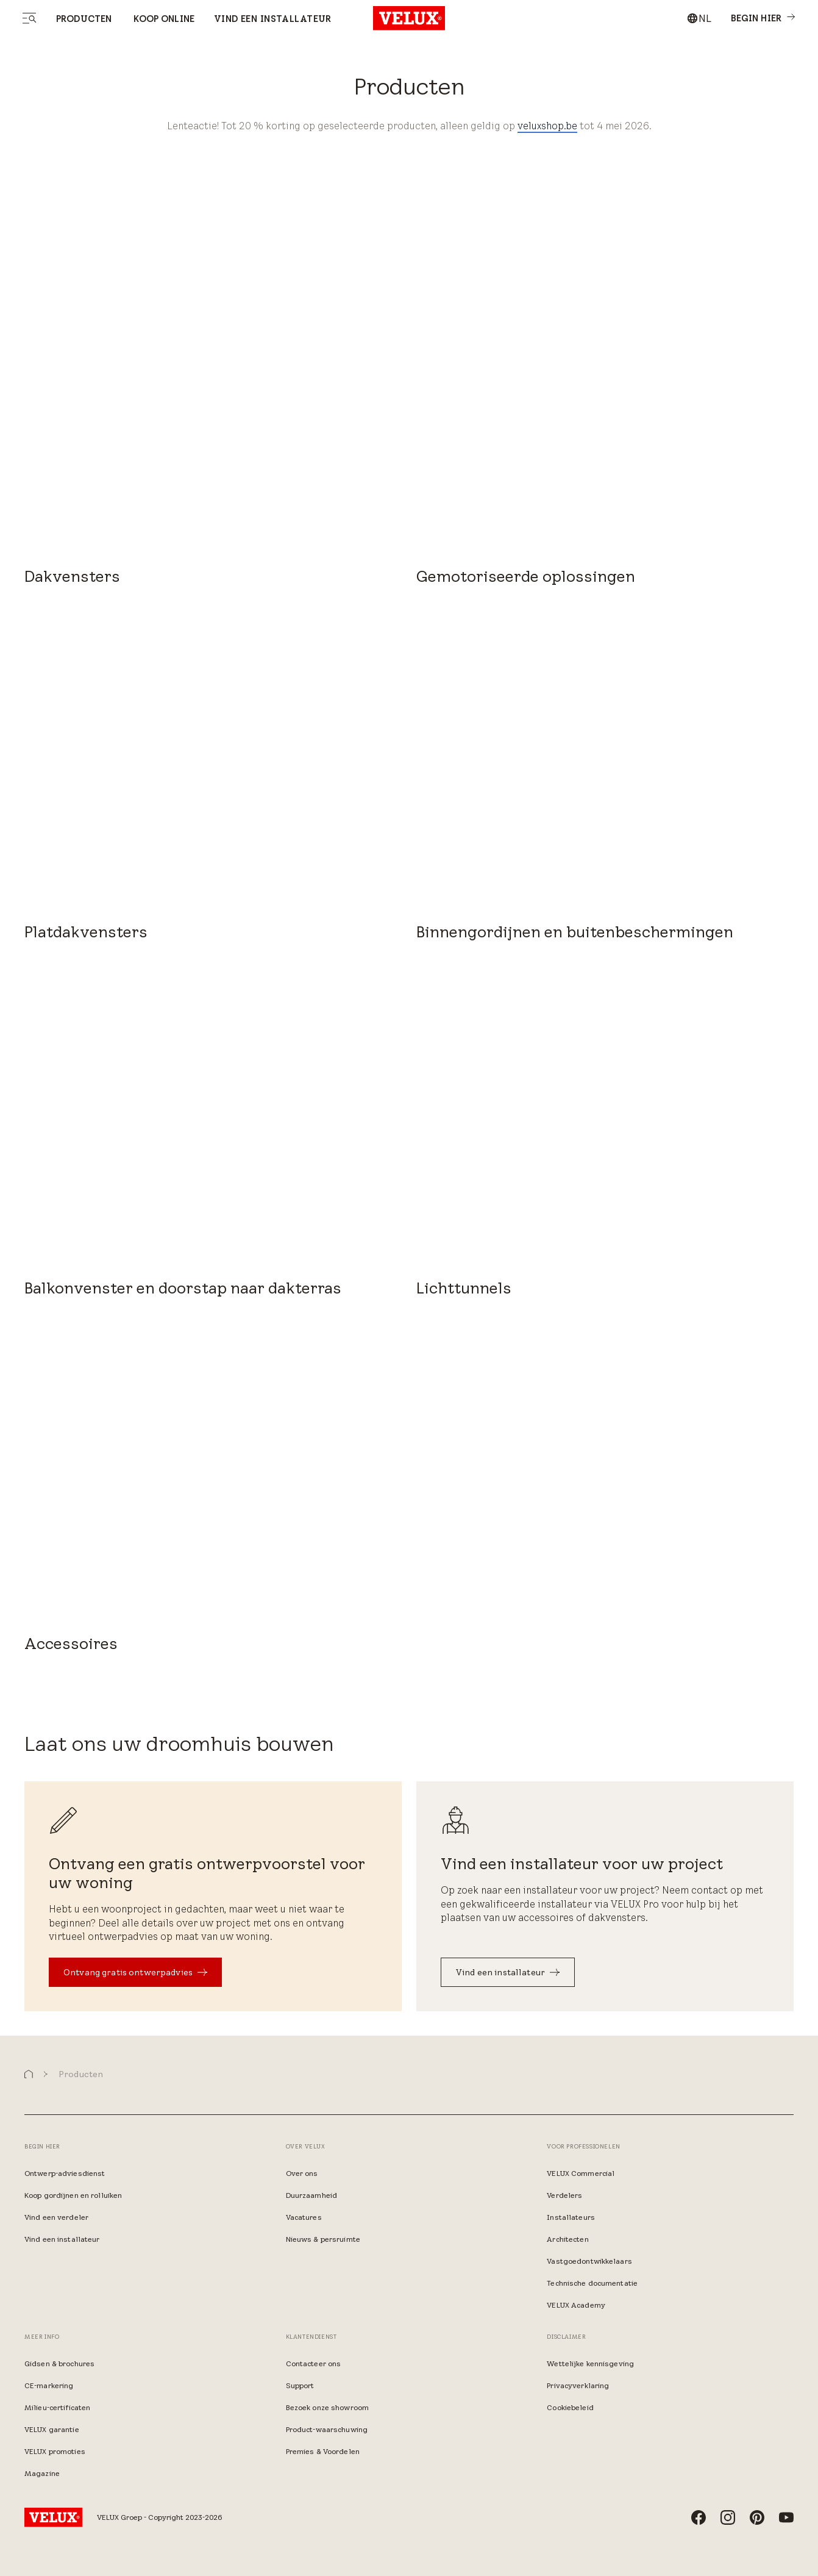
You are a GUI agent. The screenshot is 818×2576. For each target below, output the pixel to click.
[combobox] (698, 18)
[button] (28, 2074)
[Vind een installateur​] (508, 1972)
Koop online (162, 18)
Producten (84, 18)
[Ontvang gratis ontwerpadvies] (135, 1972)
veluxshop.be (547, 126)
